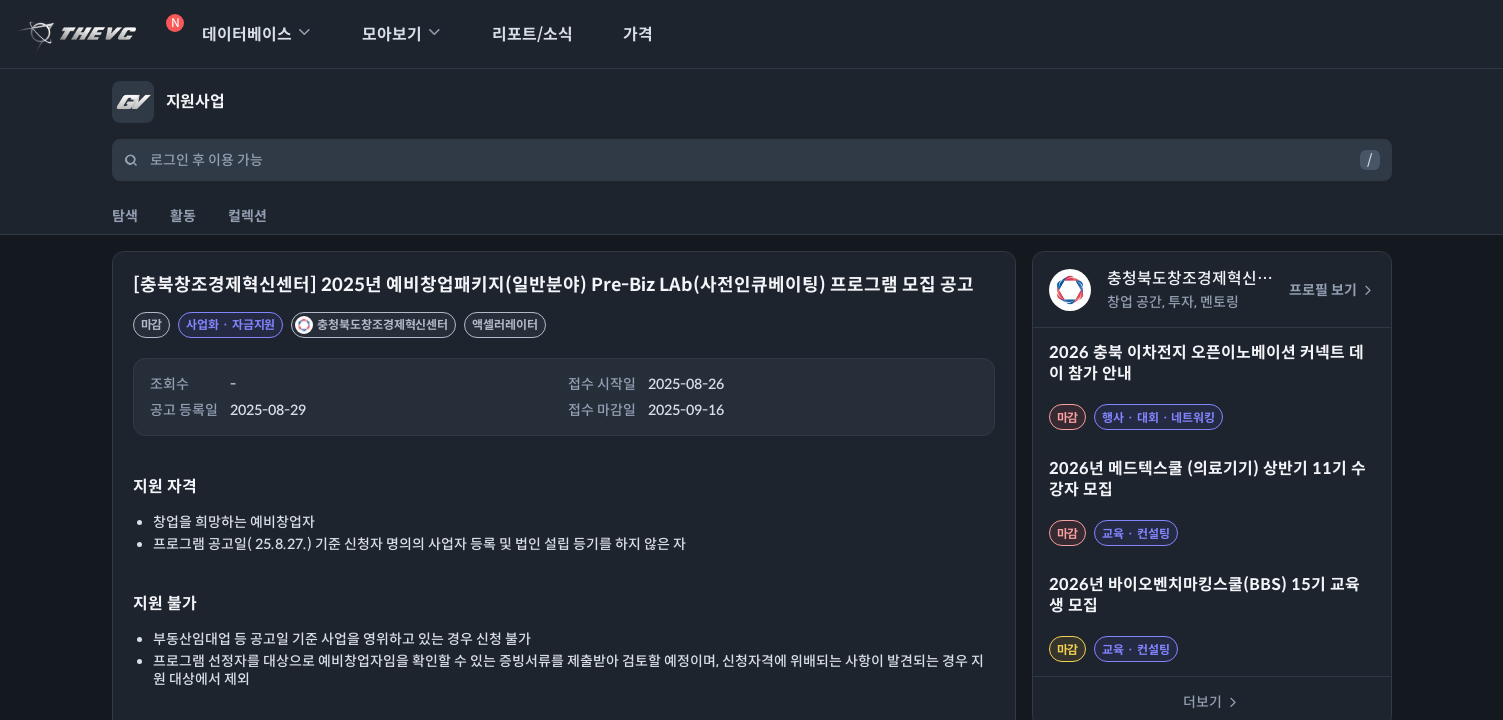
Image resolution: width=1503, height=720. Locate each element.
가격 (625, 34)
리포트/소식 (519, 34)
